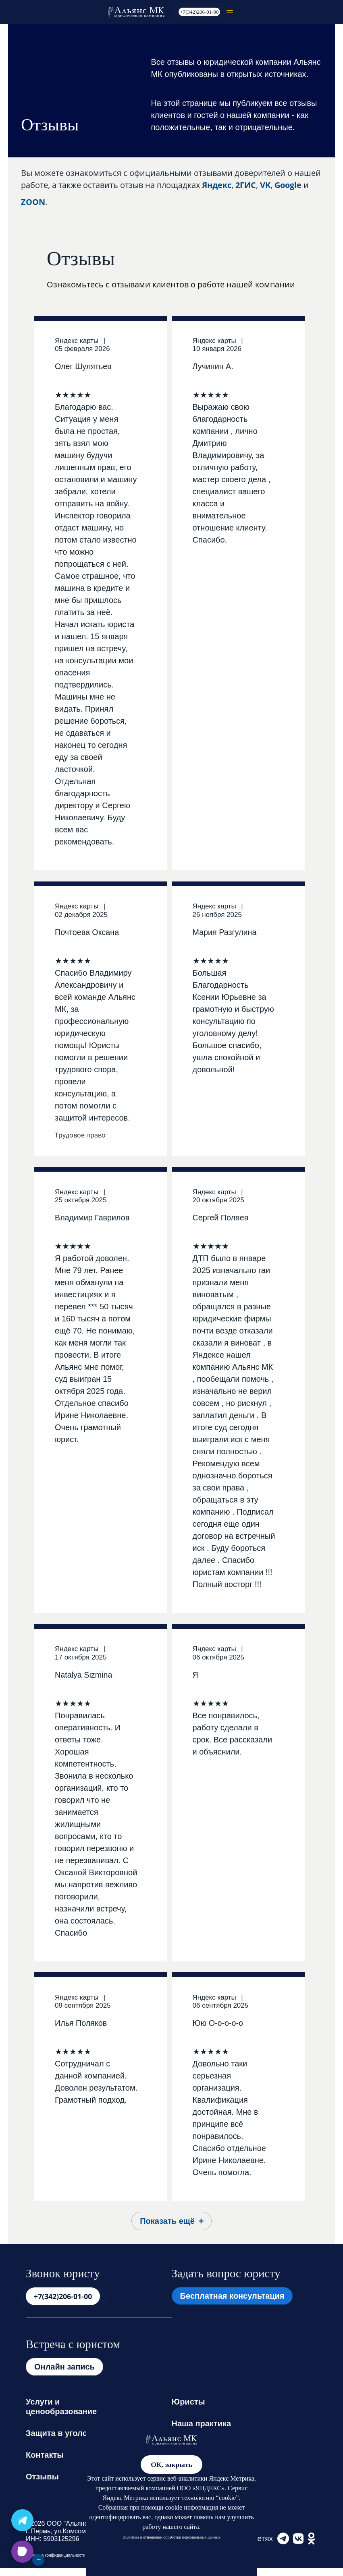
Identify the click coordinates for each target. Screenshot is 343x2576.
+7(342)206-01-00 (199, 12)
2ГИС (245, 185)
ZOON (33, 201)
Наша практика (201, 2423)
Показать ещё (167, 2221)
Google (287, 185)
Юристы (188, 2401)
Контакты (45, 2454)
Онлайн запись (64, 2366)
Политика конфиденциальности (55, 2555)
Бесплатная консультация (232, 2295)
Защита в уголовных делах (80, 2433)
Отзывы (42, 2476)
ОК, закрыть (171, 2464)
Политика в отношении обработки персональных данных (171, 2537)
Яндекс (216, 185)
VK (265, 185)
